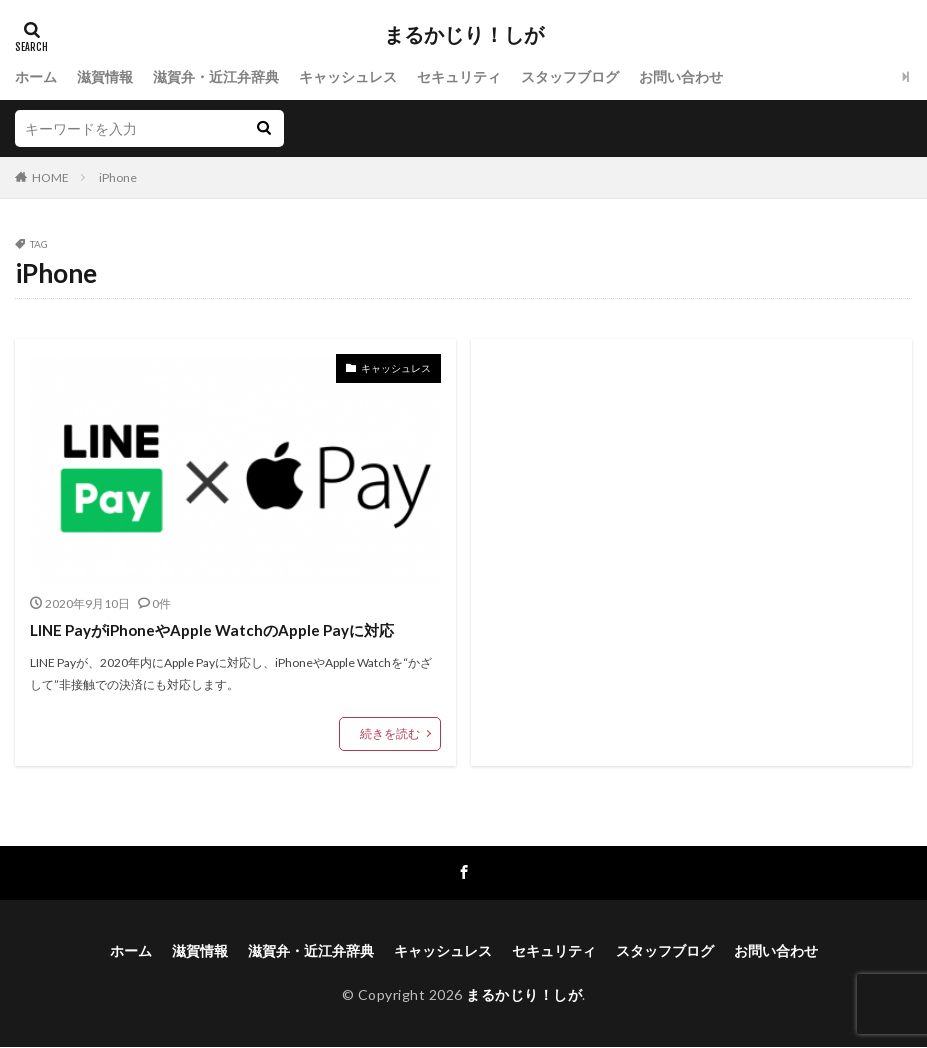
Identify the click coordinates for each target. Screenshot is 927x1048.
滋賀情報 (105, 76)
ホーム (36, 76)
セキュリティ (459, 76)
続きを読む (390, 733)
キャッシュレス (348, 76)
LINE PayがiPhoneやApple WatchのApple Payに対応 (210, 630)
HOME (50, 177)
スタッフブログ (570, 76)
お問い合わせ (681, 76)
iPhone (118, 177)
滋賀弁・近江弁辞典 (216, 76)
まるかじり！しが (464, 35)
